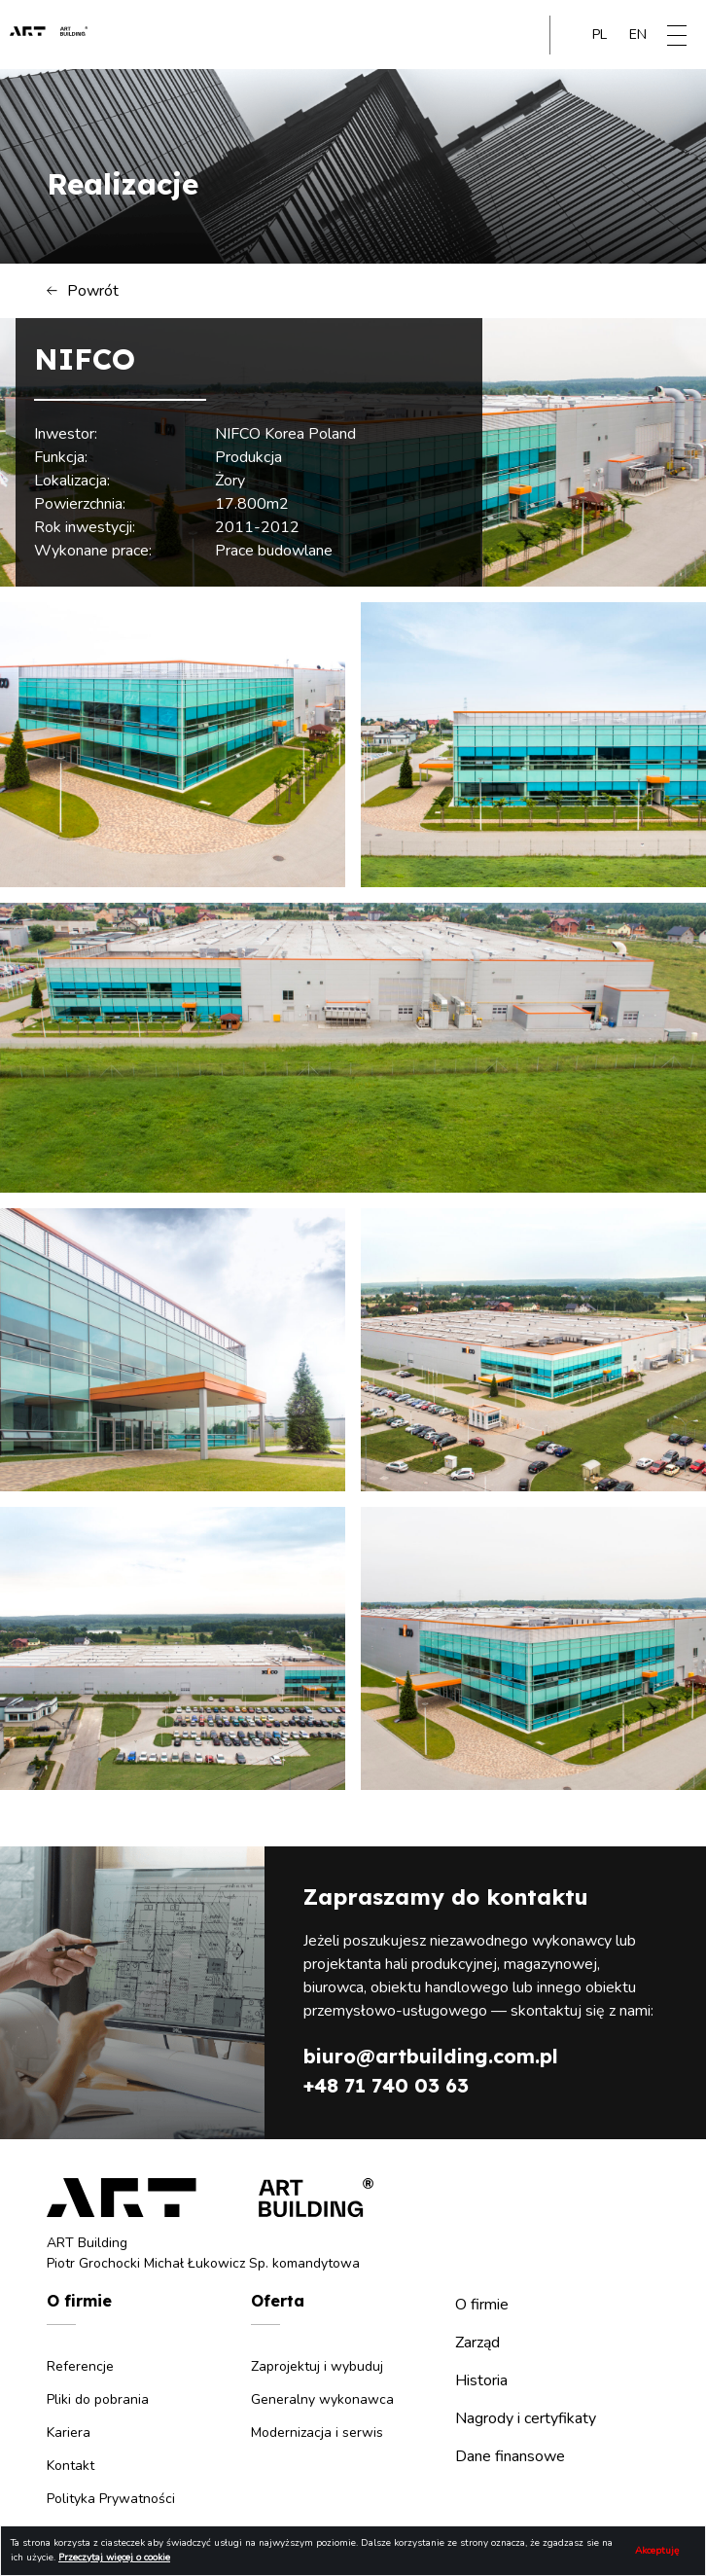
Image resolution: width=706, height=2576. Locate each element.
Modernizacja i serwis (317, 2432)
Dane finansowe (510, 2456)
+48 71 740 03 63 (386, 2085)
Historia (481, 2380)
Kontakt (70, 2465)
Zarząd (477, 2342)
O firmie (482, 2304)
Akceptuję (657, 2551)
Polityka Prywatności (111, 2498)
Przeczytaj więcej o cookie (114, 2557)
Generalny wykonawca (322, 2399)
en (638, 34)
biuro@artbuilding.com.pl (430, 2056)
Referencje (80, 2366)
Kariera (68, 2432)
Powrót (83, 291)
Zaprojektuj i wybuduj (317, 2366)
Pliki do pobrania (98, 2399)
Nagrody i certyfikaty (525, 2418)
